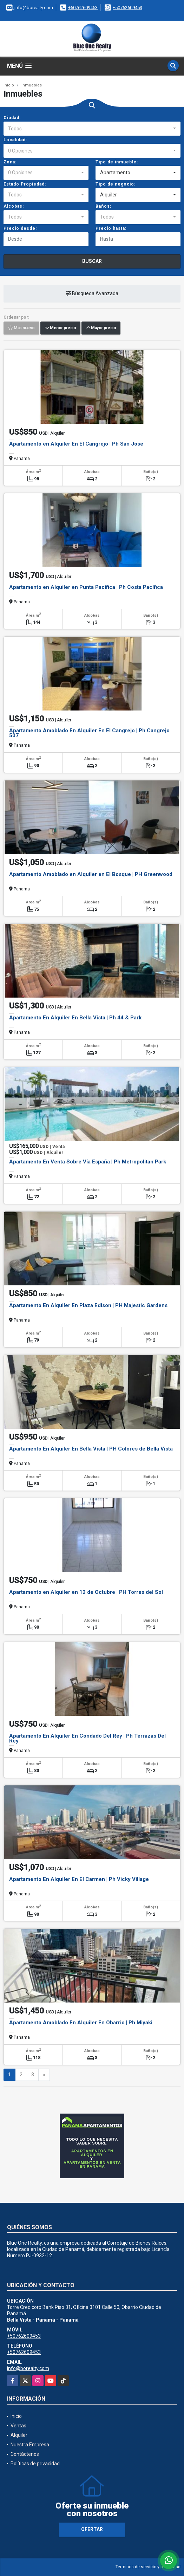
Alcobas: (14, 206)
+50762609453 (83, 7)
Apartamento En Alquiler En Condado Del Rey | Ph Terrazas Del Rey (87, 1738)
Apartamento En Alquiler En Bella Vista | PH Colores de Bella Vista (91, 1449)
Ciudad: (12, 117)
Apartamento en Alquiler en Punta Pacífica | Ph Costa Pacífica (86, 587)
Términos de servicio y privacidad (148, 2566)
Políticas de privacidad (35, 2463)
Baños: (103, 206)
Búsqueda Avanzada (92, 293)
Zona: (10, 162)
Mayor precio (101, 327)
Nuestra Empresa (30, 2444)
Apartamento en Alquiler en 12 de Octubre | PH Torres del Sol (86, 1592)
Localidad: (15, 139)
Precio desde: (20, 228)
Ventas (18, 2425)
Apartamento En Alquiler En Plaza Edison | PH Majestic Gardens (88, 1305)
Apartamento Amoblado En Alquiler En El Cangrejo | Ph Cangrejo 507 (89, 733)
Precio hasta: (111, 228)
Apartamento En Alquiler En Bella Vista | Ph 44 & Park (75, 1017)
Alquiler (19, 2435)
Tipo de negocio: (116, 184)
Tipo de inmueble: (117, 162)
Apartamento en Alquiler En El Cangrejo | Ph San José (76, 444)
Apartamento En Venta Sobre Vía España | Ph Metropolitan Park (87, 1162)
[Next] (44, 2075)
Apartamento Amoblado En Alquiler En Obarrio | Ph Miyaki (80, 2022)
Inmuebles (31, 85)
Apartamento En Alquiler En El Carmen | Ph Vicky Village (79, 1879)
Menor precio (60, 327)
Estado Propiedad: (25, 184)
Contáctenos (25, 2454)
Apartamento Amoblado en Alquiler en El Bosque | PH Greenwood (90, 874)
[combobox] (92, 129)
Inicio (9, 85)
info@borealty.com (28, 2368)
